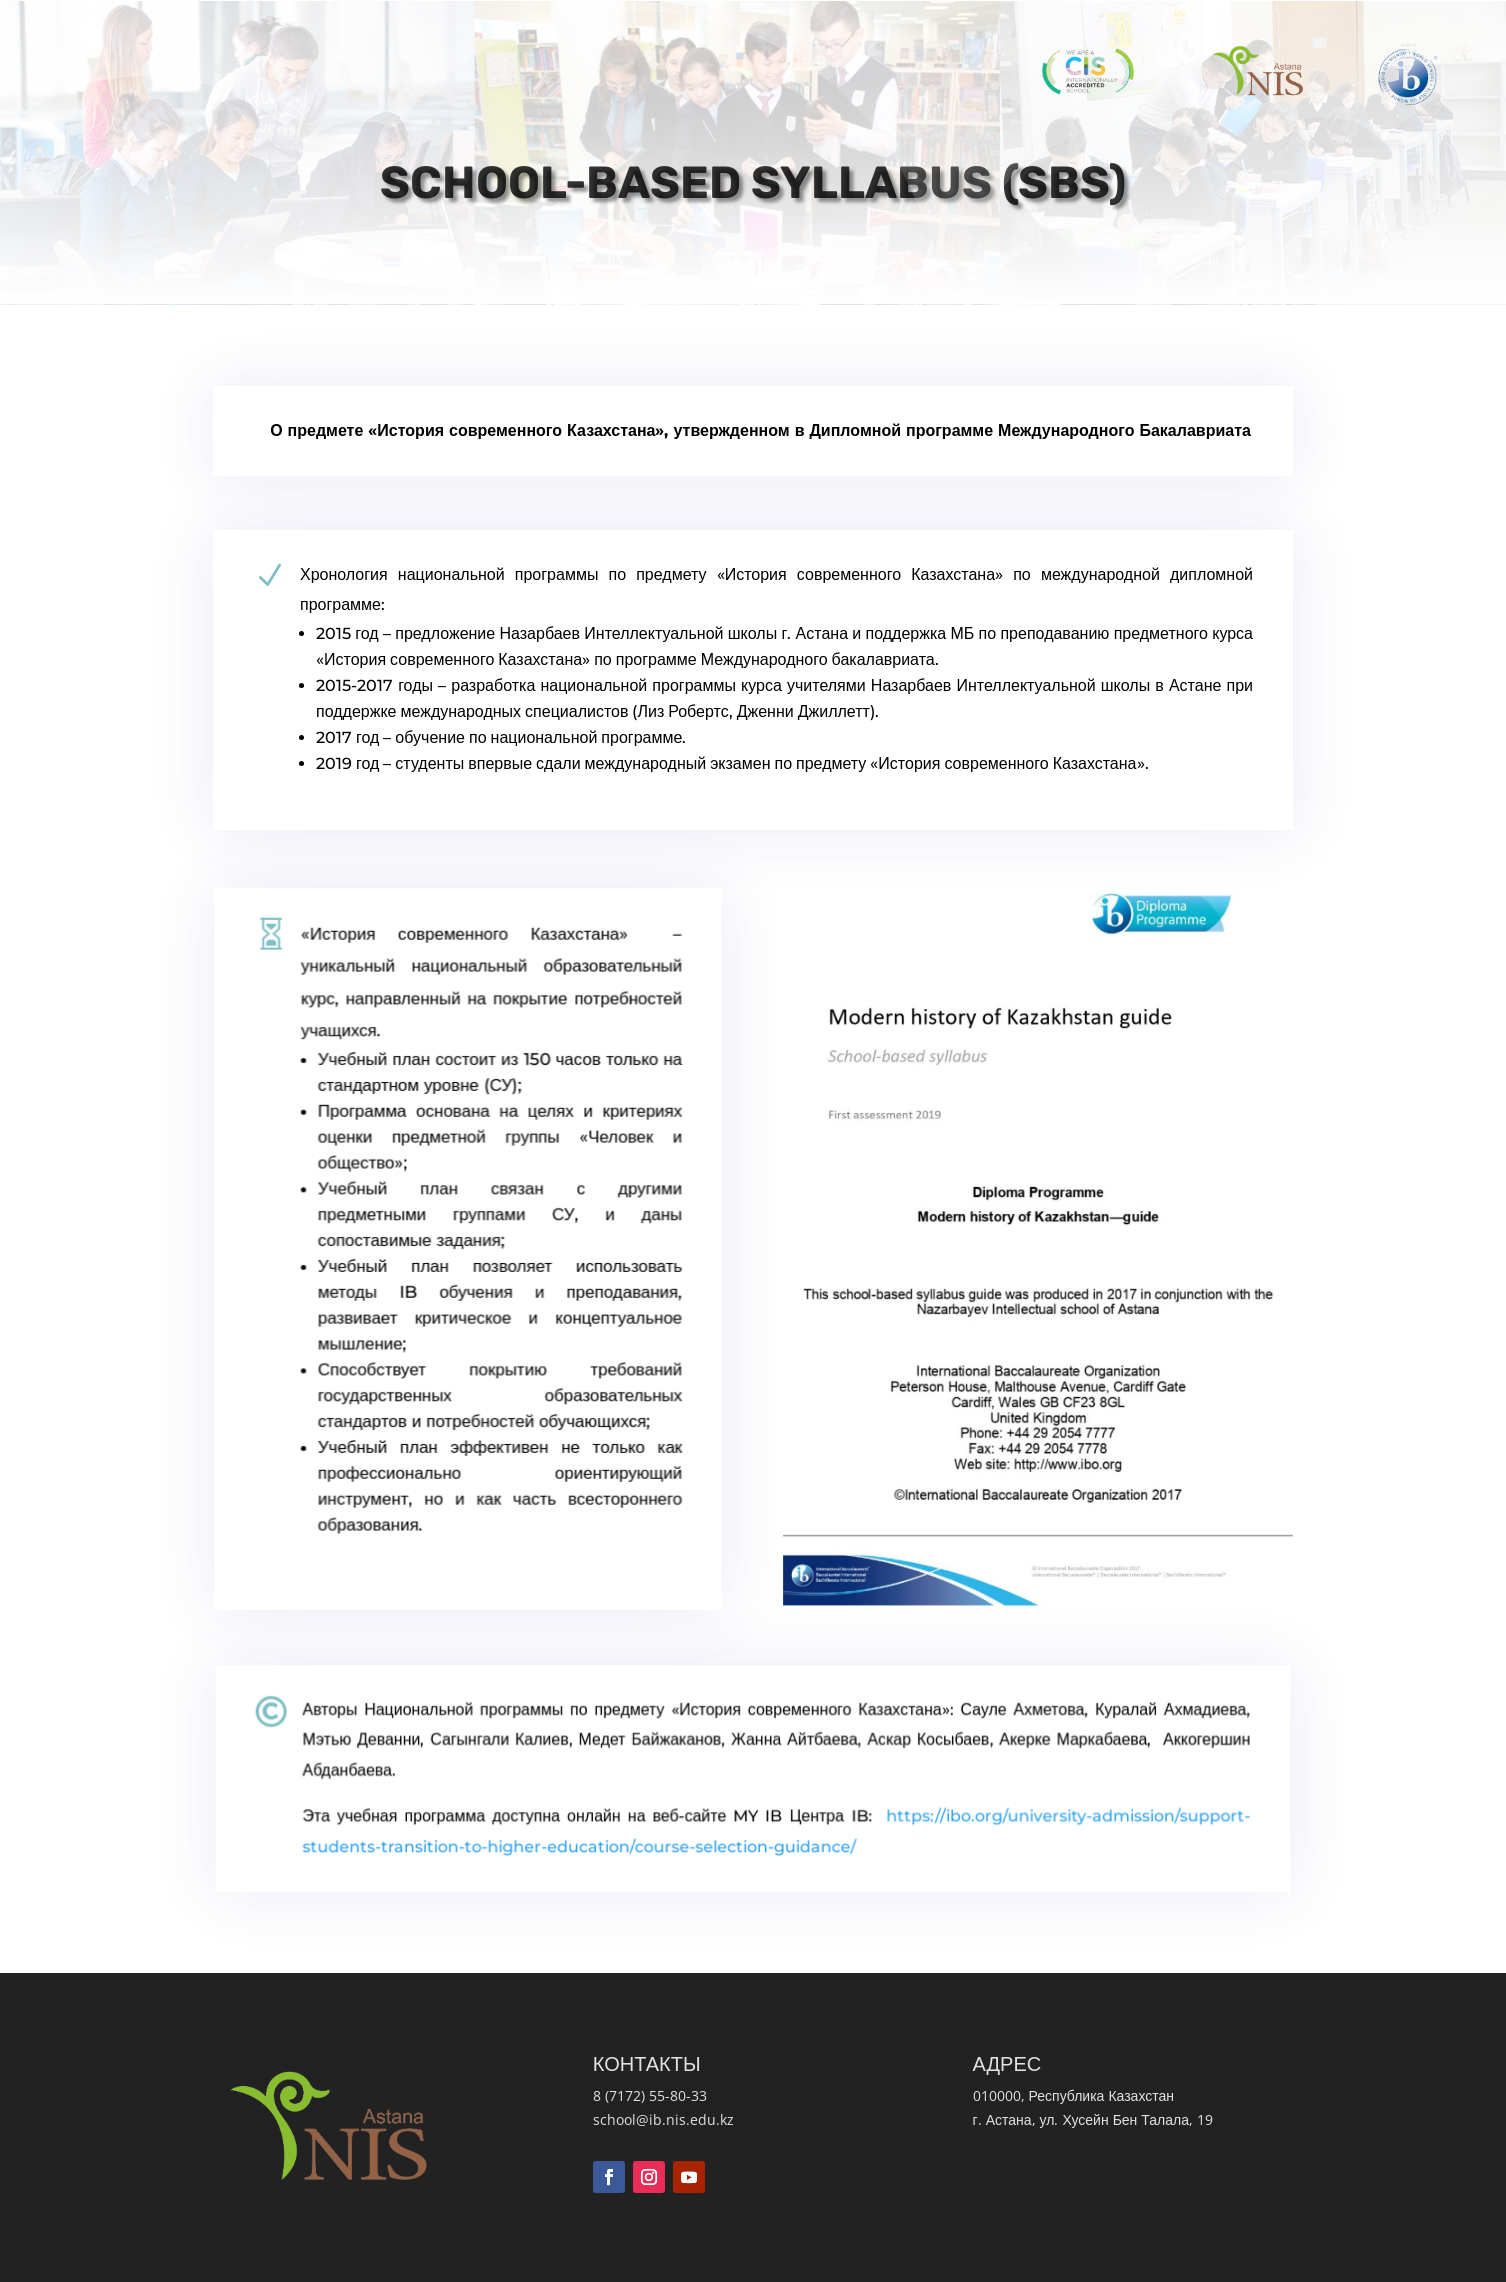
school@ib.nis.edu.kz (663, 2119)
